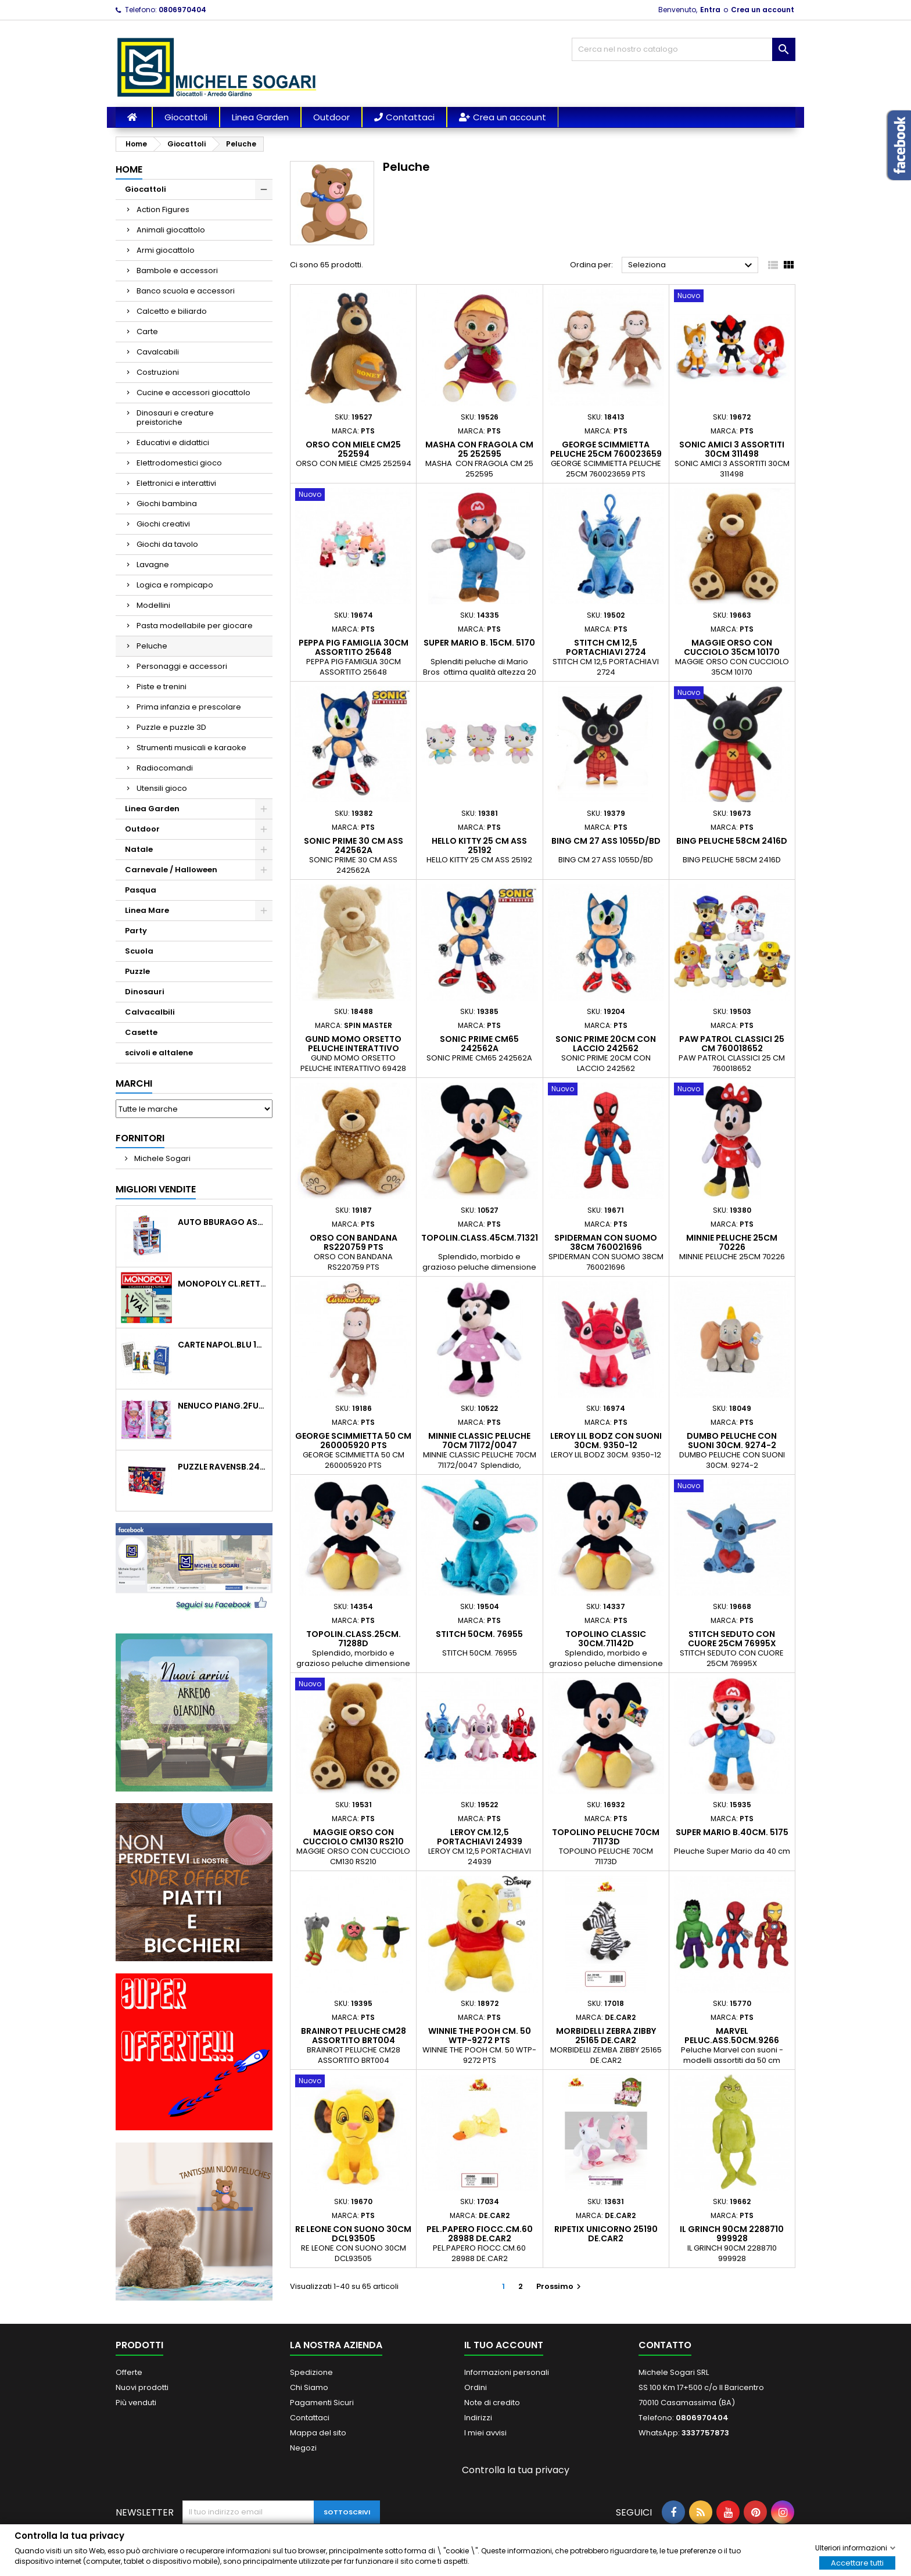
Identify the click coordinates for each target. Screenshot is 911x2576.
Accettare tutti (857, 2562)
